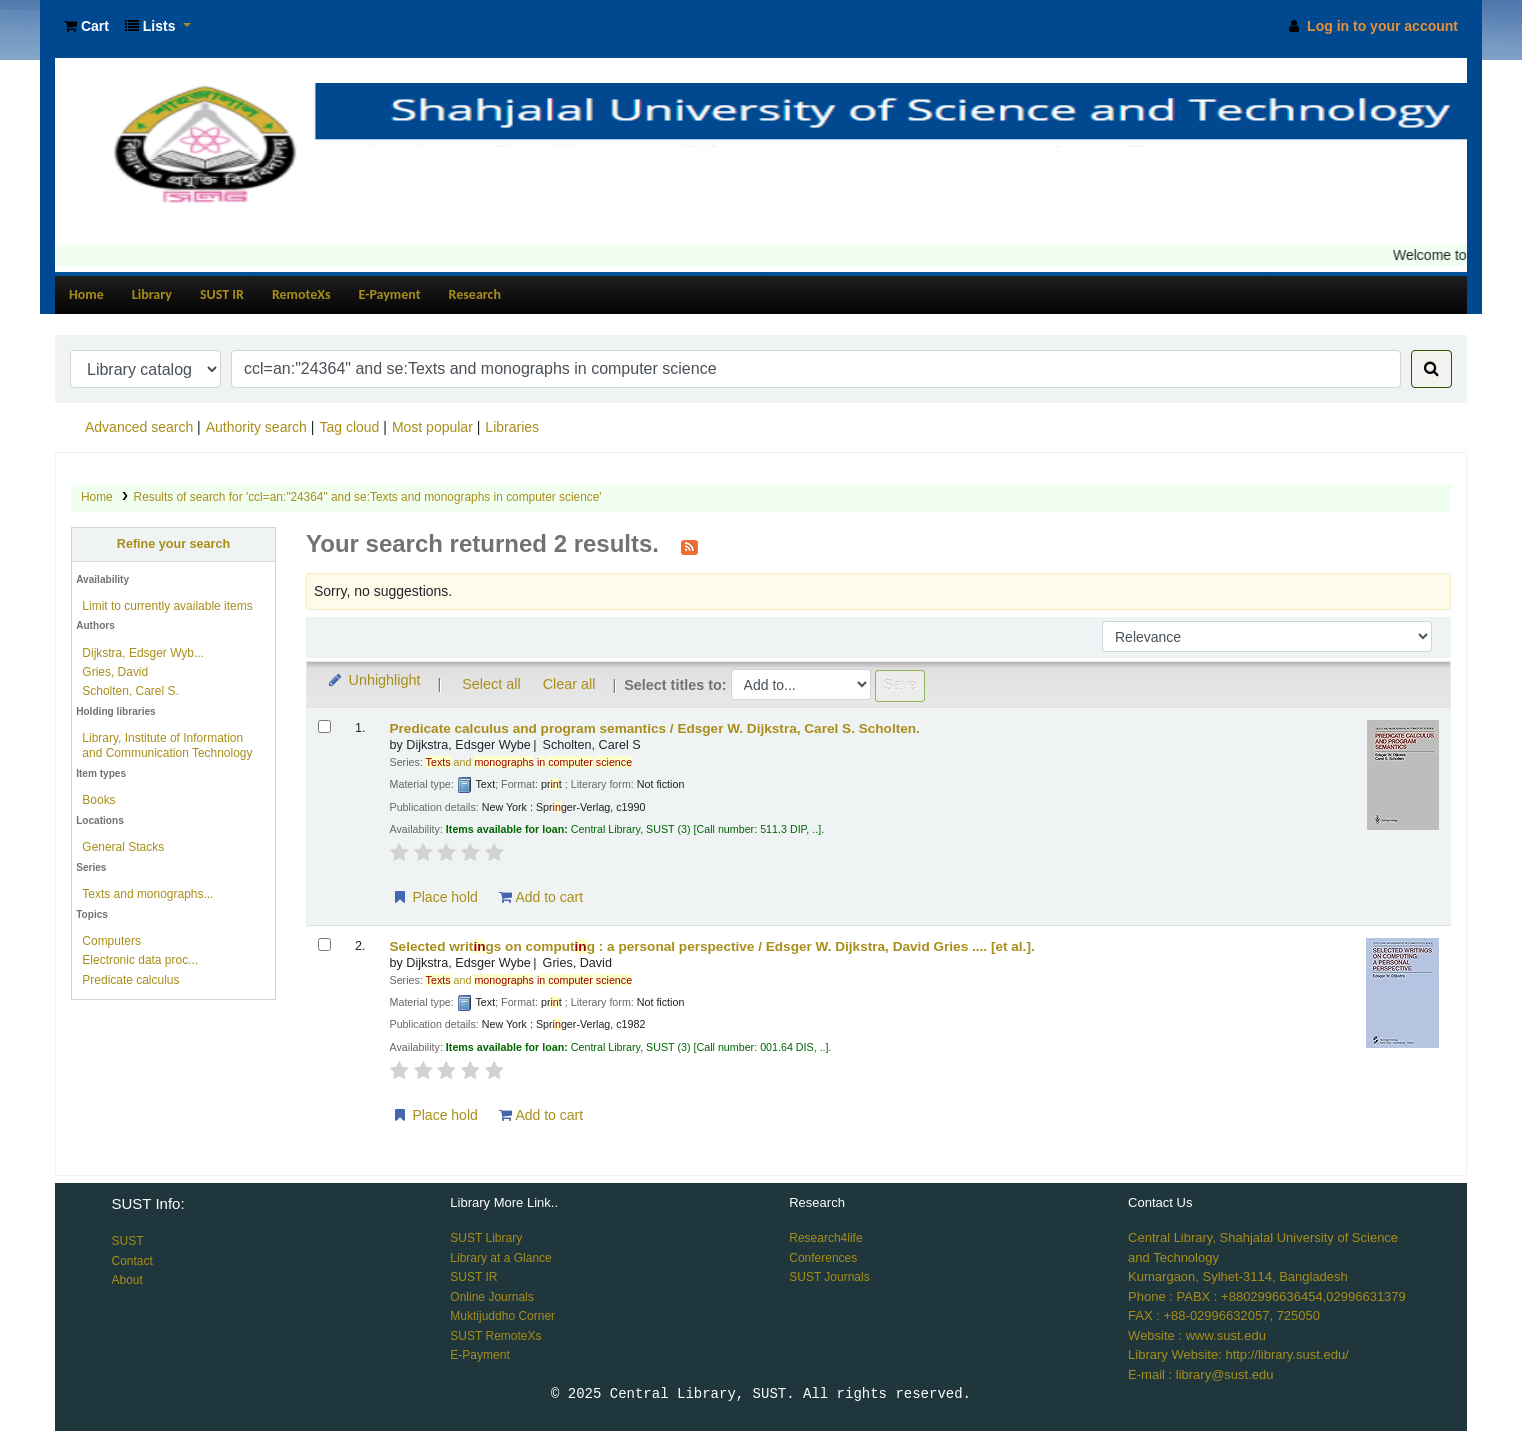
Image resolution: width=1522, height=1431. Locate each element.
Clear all (569, 684)
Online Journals (491, 1297)
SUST (127, 1241)
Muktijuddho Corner (502, 1316)
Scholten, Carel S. (130, 691)
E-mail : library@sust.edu (1200, 1374)
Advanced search (139, 427)
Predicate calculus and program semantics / (655, 728)
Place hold (434, 897)
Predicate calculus (130, 980)
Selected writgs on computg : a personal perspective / (712, 946)
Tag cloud (349, 427)
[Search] (1431, 369)
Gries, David (115, 672)
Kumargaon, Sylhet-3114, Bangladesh (1238, 1276)
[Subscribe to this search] (689, 546)
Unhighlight (373, 680)
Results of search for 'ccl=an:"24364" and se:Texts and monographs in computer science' (368, 497)
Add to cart (541, 897)
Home (86, 294)
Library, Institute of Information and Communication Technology (167, 745)
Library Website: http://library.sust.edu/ (1238, 1354)
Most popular (432, 427)
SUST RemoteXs (495, 1336)
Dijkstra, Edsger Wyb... (143, 653)
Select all (491, 684)
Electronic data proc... (140, 960)
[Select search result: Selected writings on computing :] (324, 944)
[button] (86, 26)
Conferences (823, 1258)
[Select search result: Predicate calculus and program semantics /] (324, 726)
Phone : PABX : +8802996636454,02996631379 (1267, 1296)
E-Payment (390, 294)
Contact (131, 1261)
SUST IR (222, 294)
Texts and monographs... (147, 894)
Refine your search (173, 544)
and (529, 762)
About (126, 1280)
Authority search (256, 427)
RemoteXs (301, 294)
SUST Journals (829, 1277)
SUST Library (486, 1238)
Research (475, 294)
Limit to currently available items (167, 606)
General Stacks (123, 847)
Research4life (825, 1238)
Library (152, 294)
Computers (111, 941)
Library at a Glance (500, 1258)
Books (98, 800)
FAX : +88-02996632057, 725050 (1224, 1315)
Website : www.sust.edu (1197, 1335)
